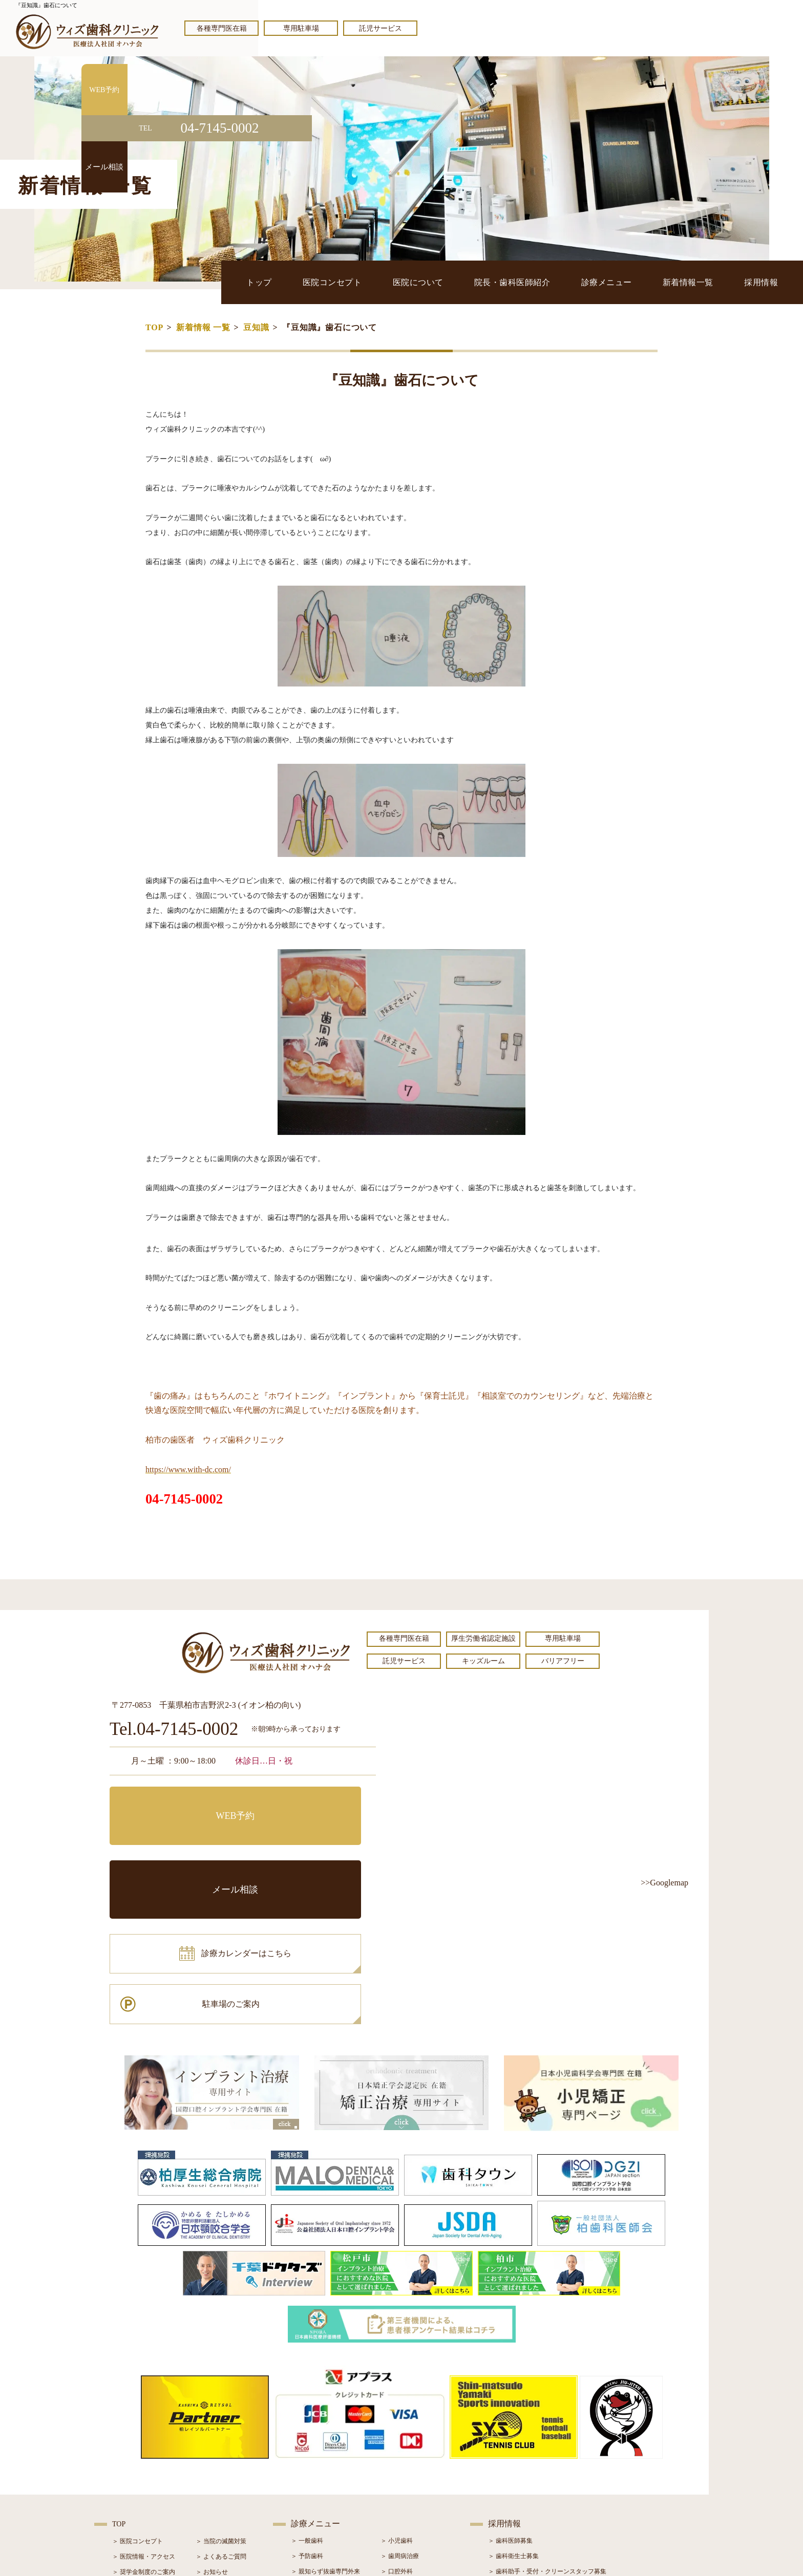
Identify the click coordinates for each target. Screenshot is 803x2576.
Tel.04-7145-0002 (174, 1729)
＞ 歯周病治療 (400, 2411)
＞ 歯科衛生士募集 (513, 2411)
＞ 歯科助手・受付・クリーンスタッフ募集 (547, 2426)
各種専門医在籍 (222, 28)
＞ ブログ (209, 2442)
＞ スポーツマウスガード (325, 2488)
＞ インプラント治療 (409, 2441)
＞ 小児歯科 (397, 2395)
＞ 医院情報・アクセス (143, 2411)
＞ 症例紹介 (212, 2457)
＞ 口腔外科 (397, 2426)
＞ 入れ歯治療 (310, 2472)
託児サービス (380, 28)
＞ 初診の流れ (131, 2473)
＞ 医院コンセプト (137, 2396)
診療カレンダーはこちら (185, 1847)
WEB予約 (173, 1802)
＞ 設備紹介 (128, 2457)
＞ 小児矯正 (397, 2472)
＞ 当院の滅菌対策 (221, 2396)
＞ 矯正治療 (397, 2457)
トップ (297, 282)
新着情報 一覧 (203, 327)
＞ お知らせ (212, 2427)
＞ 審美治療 (307, 2457)
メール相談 (312, 1802)
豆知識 (256, 327)
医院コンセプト (364, 282)
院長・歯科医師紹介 (533, 282)
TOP (154, 327)
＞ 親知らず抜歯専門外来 (325, 2426)
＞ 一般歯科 (307, 2395)
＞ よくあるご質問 (221, 2411)
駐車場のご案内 (312, 1847)
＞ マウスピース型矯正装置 (418, 2488)
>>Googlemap (664, 1882)
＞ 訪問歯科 (397, 2503)
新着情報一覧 (698, 282)
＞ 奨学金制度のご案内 (143, 2427)
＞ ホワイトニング (316, 2441)
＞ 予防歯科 (307, 2411)
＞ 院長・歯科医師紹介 (143, 2442)
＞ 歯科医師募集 (510, 2395)
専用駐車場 (301, 28)
